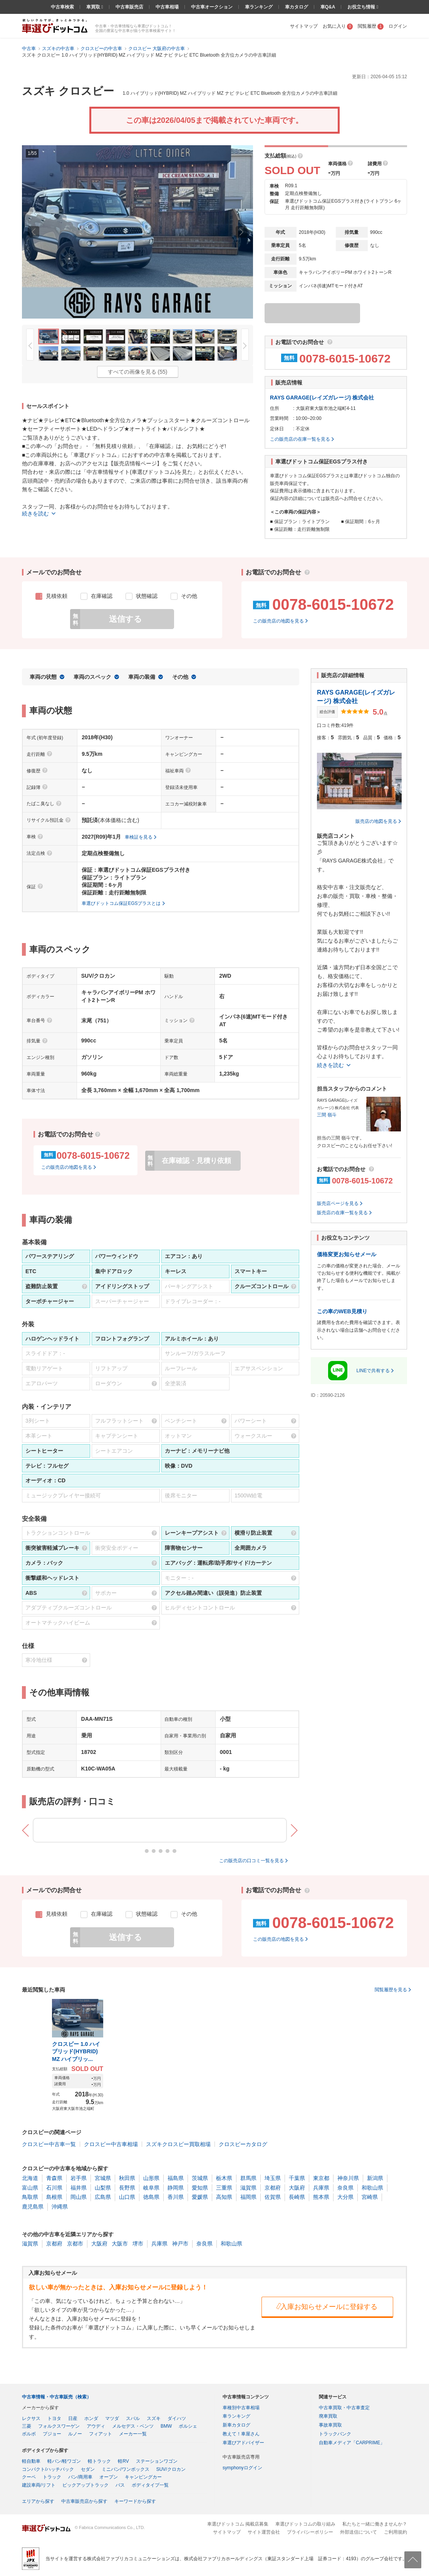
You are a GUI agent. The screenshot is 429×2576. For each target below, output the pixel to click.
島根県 (54, 2197)
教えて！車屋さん (241, 2434)
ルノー (75, 2434)
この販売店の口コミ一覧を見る (251, 1860)
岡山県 (78, 2197)
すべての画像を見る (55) (138, 372)
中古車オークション (212, 7)
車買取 (93, 7)
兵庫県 (321, 2188)
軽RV (123, 2461)
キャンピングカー (143, 2477)
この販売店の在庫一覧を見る (300, 439)
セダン (88, 2469)
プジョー (52, 2434)
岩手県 (78, 2178)
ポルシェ (188, 2426)
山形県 (151, 2178)
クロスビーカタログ (243, 2144)
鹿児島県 (33, 2206)
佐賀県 (273, 2197)
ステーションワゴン (157, 2461)
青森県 (54, 2178)
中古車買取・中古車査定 (344, 2407)
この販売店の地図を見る (278, 620)
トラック (52, 2477)
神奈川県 (348, 2178)
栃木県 (224, 2178)
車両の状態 (43, 677)
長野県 (127, 2188)
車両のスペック (92, 677)
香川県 (176, 2197)
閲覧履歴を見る (391, 1989)
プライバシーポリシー (310, 2532)
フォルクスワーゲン (59, 2426)
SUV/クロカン (171, 2469)
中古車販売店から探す (84, 2501)
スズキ (154, 2418)
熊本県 (321, 2197)
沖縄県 (60, 2206)
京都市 (75, 2243)
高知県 (224, 2197)
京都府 (273, 2188)
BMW (166, 2426)
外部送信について (358, 2532)
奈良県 (345, 2188)
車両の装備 (141, 677)
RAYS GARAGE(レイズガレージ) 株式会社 (322, 397)
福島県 (176, 2178)
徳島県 (151, 2197)
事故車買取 (330, 2425)
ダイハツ (177, 2418)
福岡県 (248, 2197)
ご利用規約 (395, 2532)
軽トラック (99, 2461)
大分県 (345, 2197)
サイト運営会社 (264, 2532)
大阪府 (297, 2188)
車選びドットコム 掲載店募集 (237, 2524)
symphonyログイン (242, 2467)
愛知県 (200, 2188)
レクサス (31, 2418)
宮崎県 (370, 2197)
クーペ (29, 2477)
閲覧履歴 (371, 26)
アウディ (96, 2426)
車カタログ (296, 7)
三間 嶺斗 (327, 1115)
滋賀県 (248, 2188)
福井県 (78, 2188)
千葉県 (297, 2178)
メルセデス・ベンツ (133, 2426)
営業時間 (279, 418)
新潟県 (375, 2178)
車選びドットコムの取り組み (305, 2524)
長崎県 (297, 2197)
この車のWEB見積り (342, 1311)
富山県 (30, 2188)
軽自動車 (31, 2461)
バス (120, 2485)
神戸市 (180, 2243)
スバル (133, 2418)
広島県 (103, 2197)
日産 (72, 2418)
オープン (108, 2477)
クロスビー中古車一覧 (49, 2144)
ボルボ (29, 2434)
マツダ (112, 2418)
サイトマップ (304, 26)
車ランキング (259, 7)
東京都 (321, 2178)
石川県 (54, 2188)
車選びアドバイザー (243, 2442)
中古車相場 (167, 7)
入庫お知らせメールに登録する (326, 2306)
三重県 (224, 2188)
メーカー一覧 (133, 2434)
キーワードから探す (135, 2501)
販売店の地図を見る (376, 821)
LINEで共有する (373, 1370)
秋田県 (127, 2178)
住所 (274, 408)
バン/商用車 (80, 2477)
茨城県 (200, 2178)
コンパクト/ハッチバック (48, 2469)
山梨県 (103, 2188)
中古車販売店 (129, 7)
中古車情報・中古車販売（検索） (56, 2397)
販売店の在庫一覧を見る (342, 1212)
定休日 (277, 428)
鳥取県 (30, 2197)
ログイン (398, 26)
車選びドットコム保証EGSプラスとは (121, 903)
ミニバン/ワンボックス (125, 2469)
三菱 (26, 2426)
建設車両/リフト (38, 2485)
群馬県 (248, 2178)
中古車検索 (62, 7)
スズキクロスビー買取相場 (178, 2144)
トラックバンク (335, 2434)
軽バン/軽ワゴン (64, 2461)
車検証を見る (138, 837)
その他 (180, 677)
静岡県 (176, 2188)
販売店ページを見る (338, 1203)
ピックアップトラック (85, 2485)
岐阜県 (151, 2188)
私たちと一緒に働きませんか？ (374, 2524)
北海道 (30, 2178)
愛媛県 (200, 2197)
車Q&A (327, 7)
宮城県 (103, 2178)
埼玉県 (273, 2178)
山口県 (127, 2197)
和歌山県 (372, 2188)
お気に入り (338, 26)
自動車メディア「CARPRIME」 (352, 2442)
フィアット (100, 2434)
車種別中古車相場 (241, 2407)
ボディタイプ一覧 (150, 2485)
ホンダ (91, 2418)
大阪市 (120, 2243)
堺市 (137, 2243)
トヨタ (54, 2418)
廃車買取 (328, 2416)
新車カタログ (236, 2425)
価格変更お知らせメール (346, 1254)
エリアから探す (38, 2501)
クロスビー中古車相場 (111, 2144)
